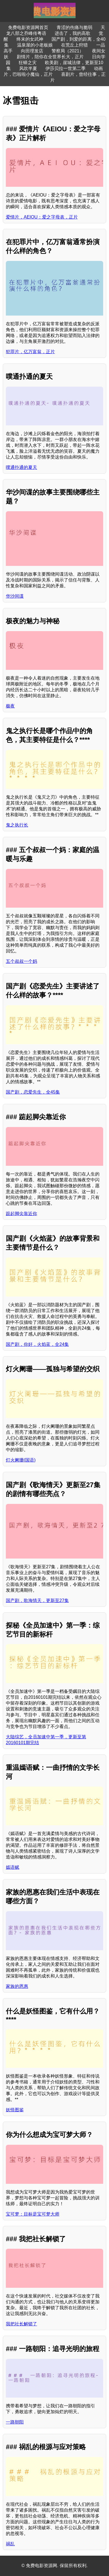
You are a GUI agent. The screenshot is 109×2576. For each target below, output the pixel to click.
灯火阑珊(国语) (21, 1460)
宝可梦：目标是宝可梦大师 (32, 2214)
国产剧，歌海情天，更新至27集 (37, 1600)
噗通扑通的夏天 (21, 467)
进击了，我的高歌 (72, 33)
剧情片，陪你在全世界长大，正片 (50, 56)
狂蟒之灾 (28, 62)
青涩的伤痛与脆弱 (74, 27)
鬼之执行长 (17, 825)
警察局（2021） (68, 51)
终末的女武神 (29, 39)
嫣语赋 (12, 1867)
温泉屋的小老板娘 (35, 45)
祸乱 (10, 2543)
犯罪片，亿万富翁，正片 (30, 351)
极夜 (10, 706)
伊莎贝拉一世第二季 (65, 68)
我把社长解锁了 (21, 2323)
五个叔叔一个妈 (21, 961)
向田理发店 (32, 51)
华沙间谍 (15, 596)
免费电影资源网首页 (28, 27)
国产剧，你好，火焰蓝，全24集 (37, 1344)
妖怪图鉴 (15, 2109)
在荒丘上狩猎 (74, 45)
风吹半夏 (28, 68)
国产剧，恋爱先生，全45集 (33, 1092)
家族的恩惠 (17, 1986)
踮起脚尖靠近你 (21, 1213)
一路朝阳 (15, 2422)
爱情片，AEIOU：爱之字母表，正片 (42, 217)
